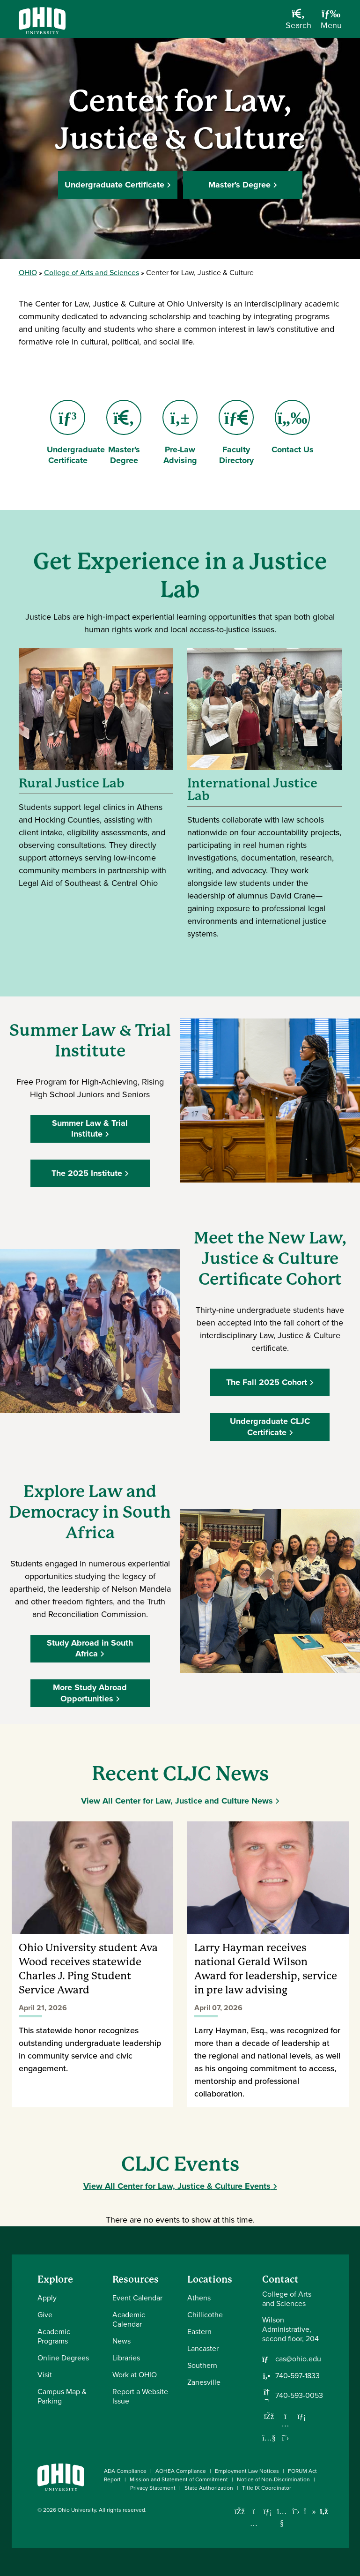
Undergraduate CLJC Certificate (270, 1426)
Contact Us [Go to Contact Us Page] (293, 428)
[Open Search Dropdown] (298, 22)
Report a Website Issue (140, 2396)
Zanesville (203, 2382)
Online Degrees (63, 2357)
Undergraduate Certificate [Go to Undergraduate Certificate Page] (76, 433)
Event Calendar (137, 2297)
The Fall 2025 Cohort (266, 1382)
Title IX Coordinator (266, 2488)
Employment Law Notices (247, 2471)
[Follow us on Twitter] (286, 2438)
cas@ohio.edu (298, 2359)
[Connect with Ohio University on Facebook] (240, 2511)
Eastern (199, 2331)
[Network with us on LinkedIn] (302, 2416)
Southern (202, 2365)
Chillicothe (205, 2314)
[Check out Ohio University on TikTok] (310, 2511)
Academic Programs (53, 2336)
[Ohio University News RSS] (324, 2511)
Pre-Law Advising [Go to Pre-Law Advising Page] (180, 433)
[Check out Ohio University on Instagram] (254, 2523)
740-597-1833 (297, 2376)
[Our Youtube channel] (269, 2438)
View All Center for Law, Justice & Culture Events (177, 2186)
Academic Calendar (128, 2319)
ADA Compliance (125, 2471)
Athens (199, 2297)
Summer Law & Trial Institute (90, 1128)
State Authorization (208, 2488)
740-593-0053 (299, 2395)
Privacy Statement (153, 2488)
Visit (44, 2374)
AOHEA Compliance (180, 2471)
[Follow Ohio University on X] (296, 2511)
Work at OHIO (134, 2374)
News (121, 2341)
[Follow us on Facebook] (269, 2416)
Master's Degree (239, 185)
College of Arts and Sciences (91, 272)
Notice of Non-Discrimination (273, 2479)
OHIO (28, 272)
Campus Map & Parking (62, 2396)
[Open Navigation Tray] (331, 22)
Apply (47, 2297)
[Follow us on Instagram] (286, 2424)
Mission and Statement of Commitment (179, 2479)
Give (44, 2314)
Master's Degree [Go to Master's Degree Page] (125, 433)
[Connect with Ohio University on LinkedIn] (268, 2511)
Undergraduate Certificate (114, 185)
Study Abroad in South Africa (90, 1648)
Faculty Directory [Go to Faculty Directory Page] (236, 433)
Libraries (126, 2357)
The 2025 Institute (86, 1173)
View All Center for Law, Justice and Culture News (177, 1801)
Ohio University (77, 2510)
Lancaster (203, 2348)
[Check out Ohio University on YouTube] (282, 2518)
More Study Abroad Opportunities (90, 1692)
